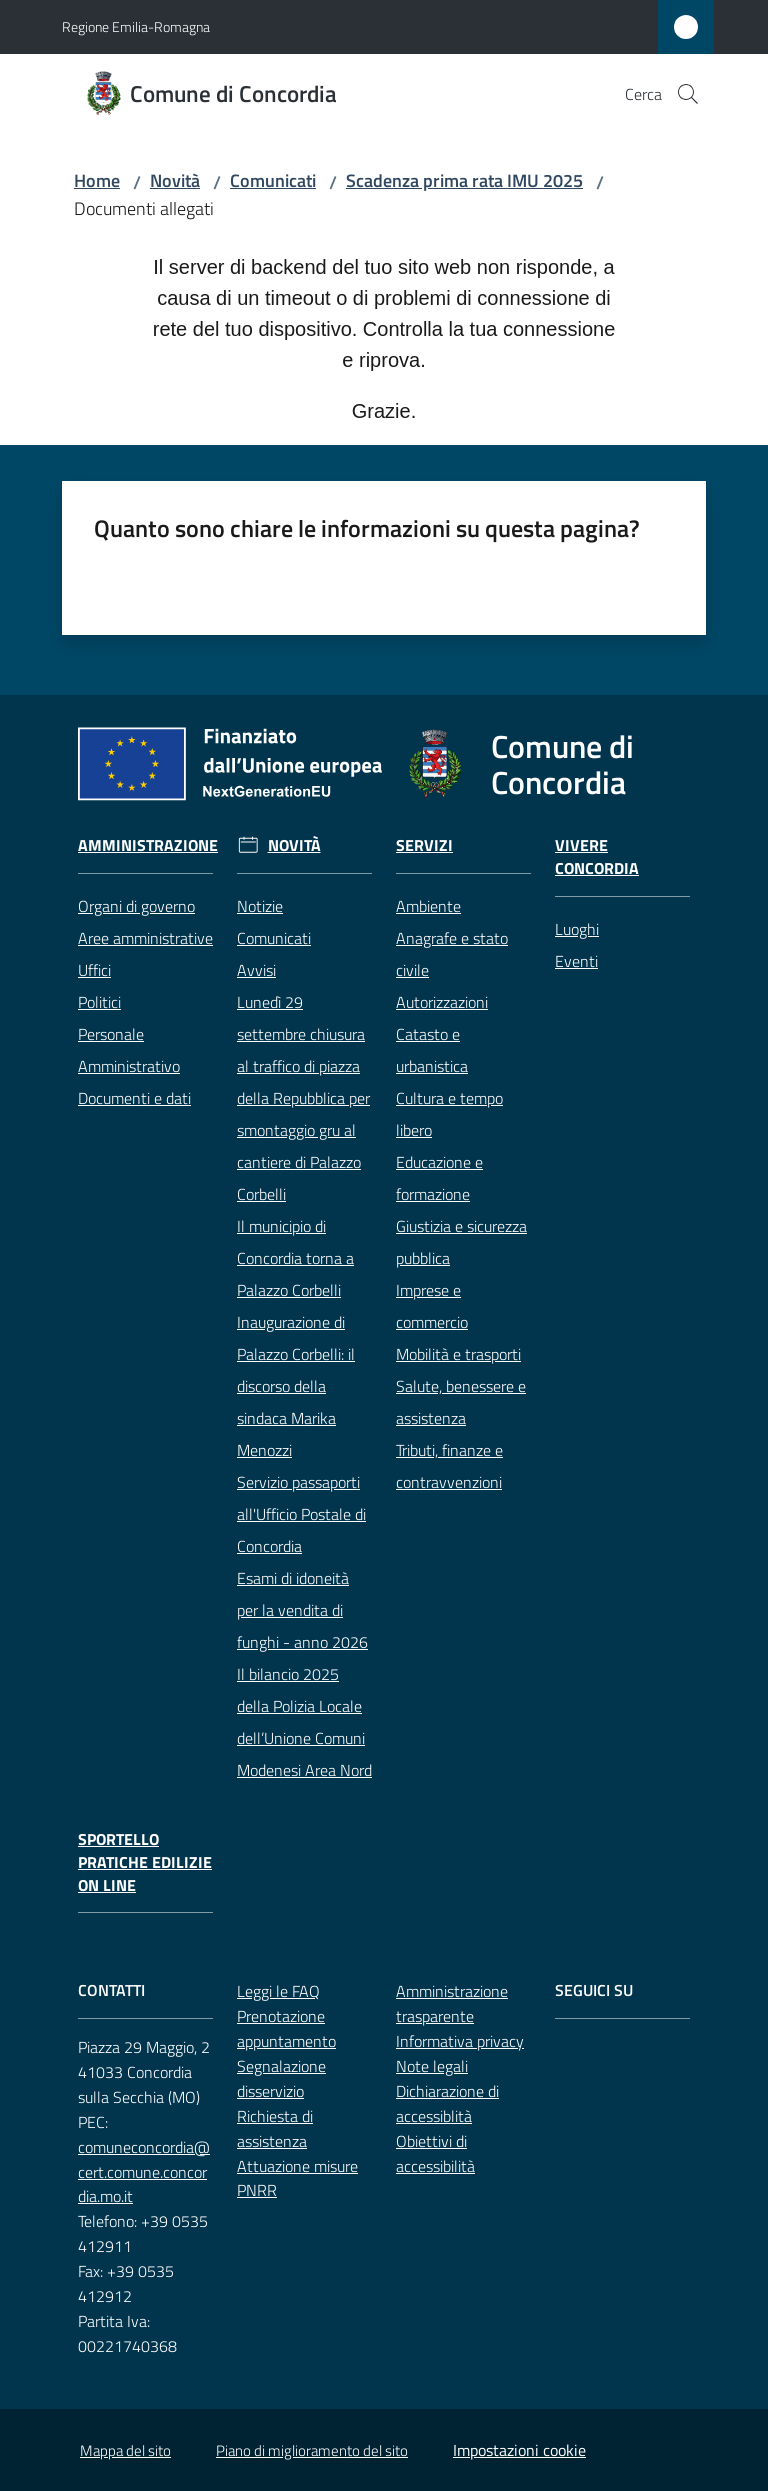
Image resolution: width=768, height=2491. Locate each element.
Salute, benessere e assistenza (461, 1402)
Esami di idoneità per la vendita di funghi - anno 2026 (302, 1610)
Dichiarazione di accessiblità (447, 2103)
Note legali (432, 2066)
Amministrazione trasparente (452, 2003)
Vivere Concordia (597, 857)
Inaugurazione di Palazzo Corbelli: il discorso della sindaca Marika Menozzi (296, 1386)
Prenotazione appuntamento (286, 2028)
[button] (688, 94)
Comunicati (273, 180)
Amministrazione (148, 845)
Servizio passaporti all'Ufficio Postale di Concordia (301, 1514)
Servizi (424, 845)
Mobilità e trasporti (458, 1354)
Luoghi (577, 929)
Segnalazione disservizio (281, 2078)
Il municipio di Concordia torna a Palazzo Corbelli (295, 1258)
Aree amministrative (145, 938)
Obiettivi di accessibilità (435, 2153)
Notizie (260, 906)
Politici (99, 1002)
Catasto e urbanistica (432, 1050)
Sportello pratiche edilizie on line (145, 1862)
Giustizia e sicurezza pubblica (461, 1242)
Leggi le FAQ (278, 1991)
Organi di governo (136, 906)
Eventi (576, 961)
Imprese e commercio (432, 1306)
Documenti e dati (134, 1098)
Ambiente (428, 906)
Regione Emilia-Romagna (136, 26)
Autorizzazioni (442, 1002)
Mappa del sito (125, 2450)
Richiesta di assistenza (275, 2128)
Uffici (94, 970)
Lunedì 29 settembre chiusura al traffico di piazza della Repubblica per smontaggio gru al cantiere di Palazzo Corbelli (303, 1098)
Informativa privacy (460, 2041)
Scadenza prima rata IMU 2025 (464, 180)
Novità (175, 180)
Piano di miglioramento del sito (312, 2450)
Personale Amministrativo (129, 1050)
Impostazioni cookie (519, 2450)
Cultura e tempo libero (449, 1114)
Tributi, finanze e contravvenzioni (449, 1466)
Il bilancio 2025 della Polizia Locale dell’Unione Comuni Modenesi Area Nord (304, 1722)
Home (97, 180)
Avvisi (256, 970)
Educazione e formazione (439, 1178)
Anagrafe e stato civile (452, 954)
